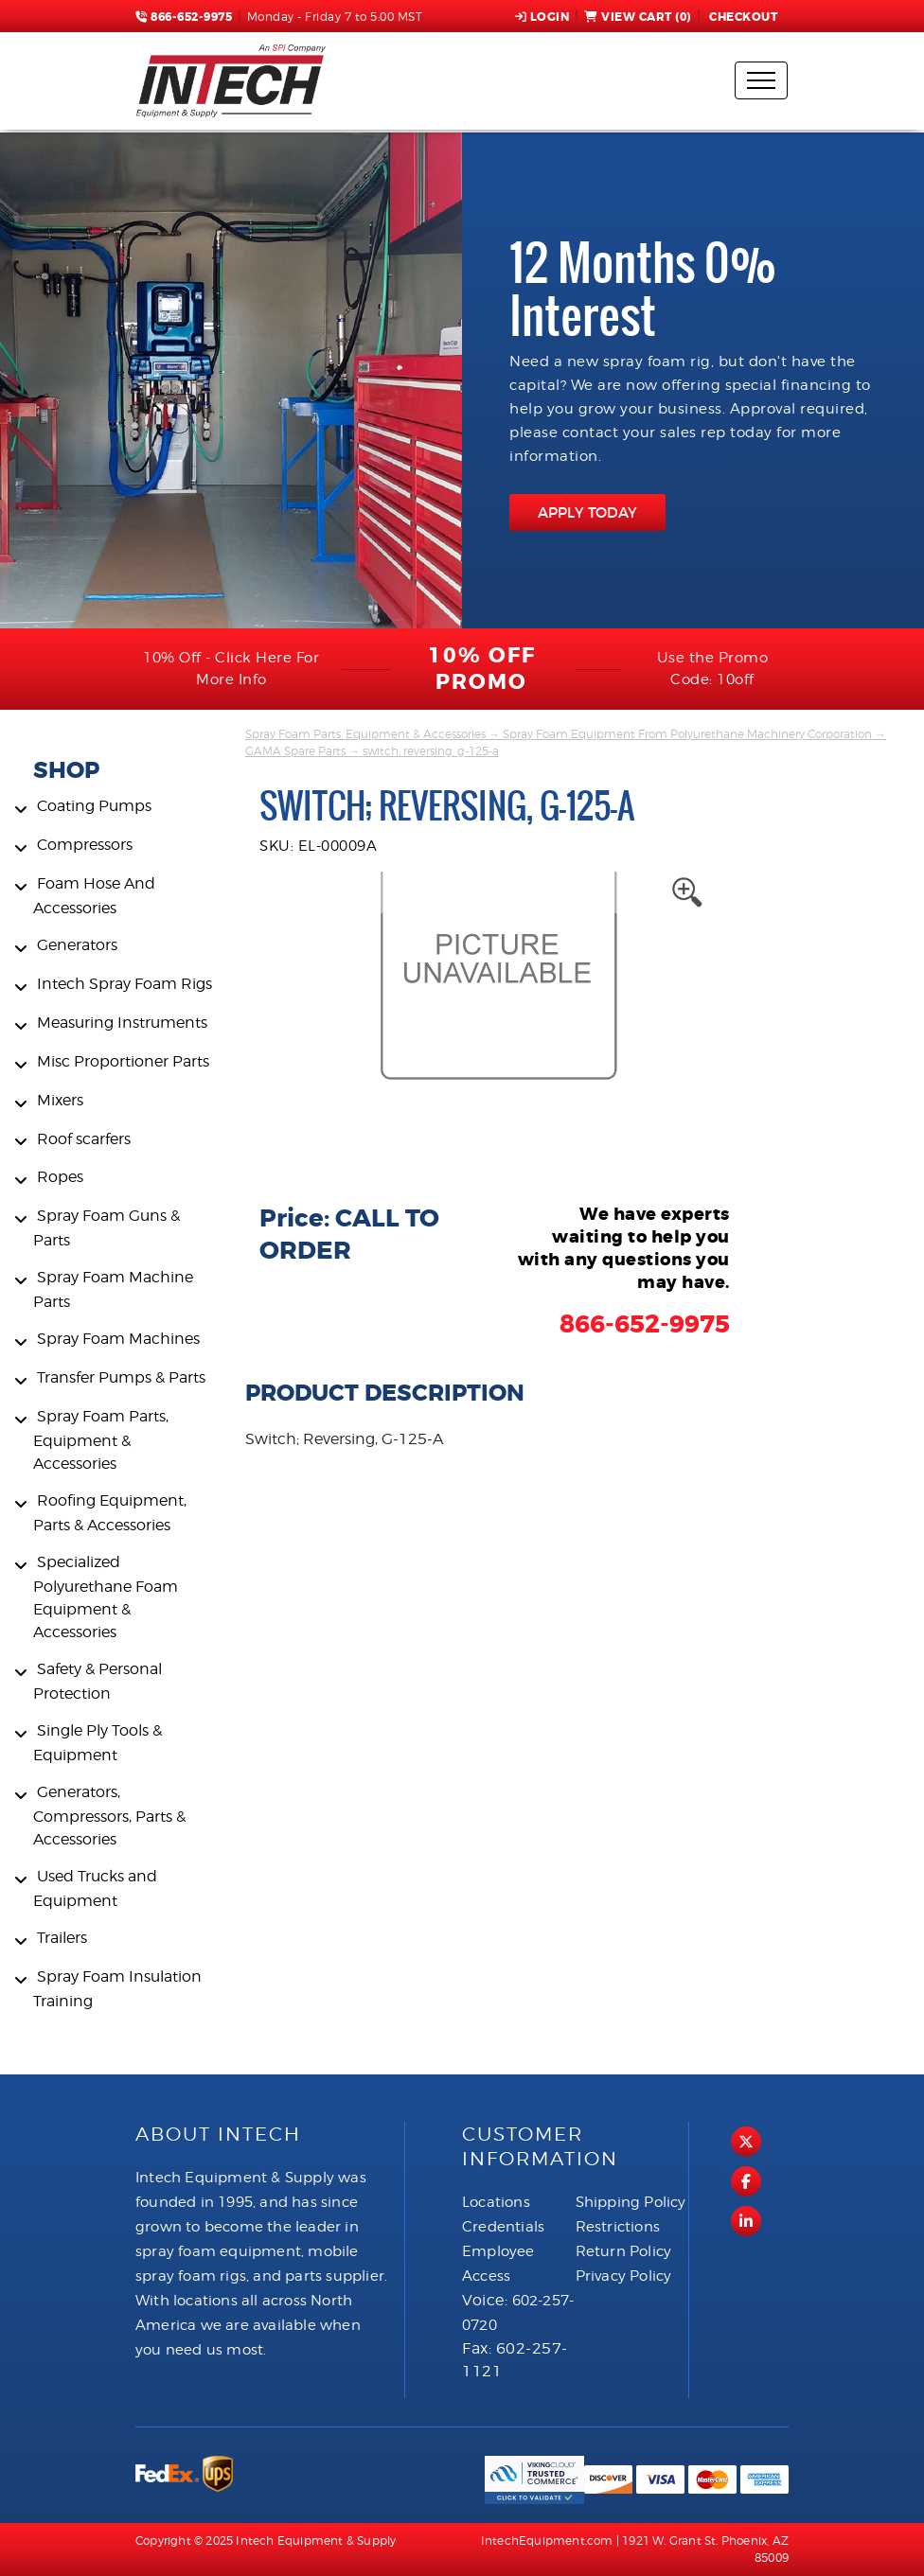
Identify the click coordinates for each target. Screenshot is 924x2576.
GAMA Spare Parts (295, 751)
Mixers (60, 1100)
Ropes (60, 1177)
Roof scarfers (84, 1139)
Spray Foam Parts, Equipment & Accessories (101, 1440)
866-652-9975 (183, 17)
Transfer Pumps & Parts (121, 1377)
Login (542, 17)
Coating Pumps (94, 806)
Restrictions (618, 2226)
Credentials (503, 2226)
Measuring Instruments (122, 1023)
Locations (496, 2202)
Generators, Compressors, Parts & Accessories (109, 1815)
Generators (77, 945)
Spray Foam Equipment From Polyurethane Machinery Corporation (687, 734)
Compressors (85, 845)
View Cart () (637, 17)
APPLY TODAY (587, 512)
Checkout (742, 17)
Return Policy (624, 2251)
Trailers (62, 1938)
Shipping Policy (631, 2202)
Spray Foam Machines (118, 1339)
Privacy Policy (624, 2276)
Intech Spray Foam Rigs (124, 984)
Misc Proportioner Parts (123, 1061)
